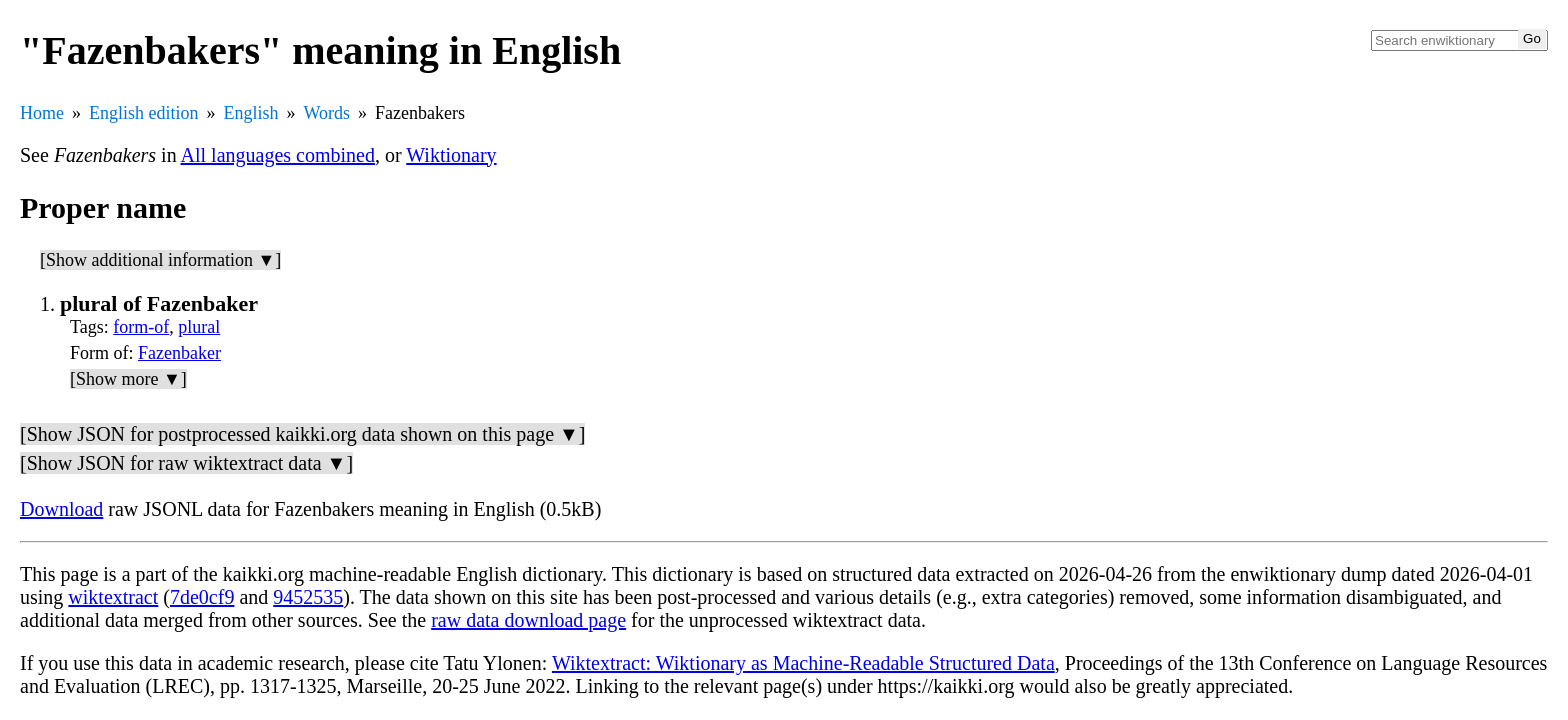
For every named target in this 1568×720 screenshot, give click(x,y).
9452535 (308, 597)
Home (42, 113)
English (251, 113)
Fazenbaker (179, 353)
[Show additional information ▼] (160, 260)
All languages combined (278, 155)
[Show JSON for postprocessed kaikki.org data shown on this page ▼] (302, 434)
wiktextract (113, 597)
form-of (141, 327)
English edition (144, 113)
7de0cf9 (202, 597)
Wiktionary (451, 155)
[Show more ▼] (128, 379)
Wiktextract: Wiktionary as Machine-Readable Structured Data (803, 663)
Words (327, 113)
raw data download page (528, 620)
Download (61, 509)
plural (199, 327)
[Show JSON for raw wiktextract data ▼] (186, 463)
